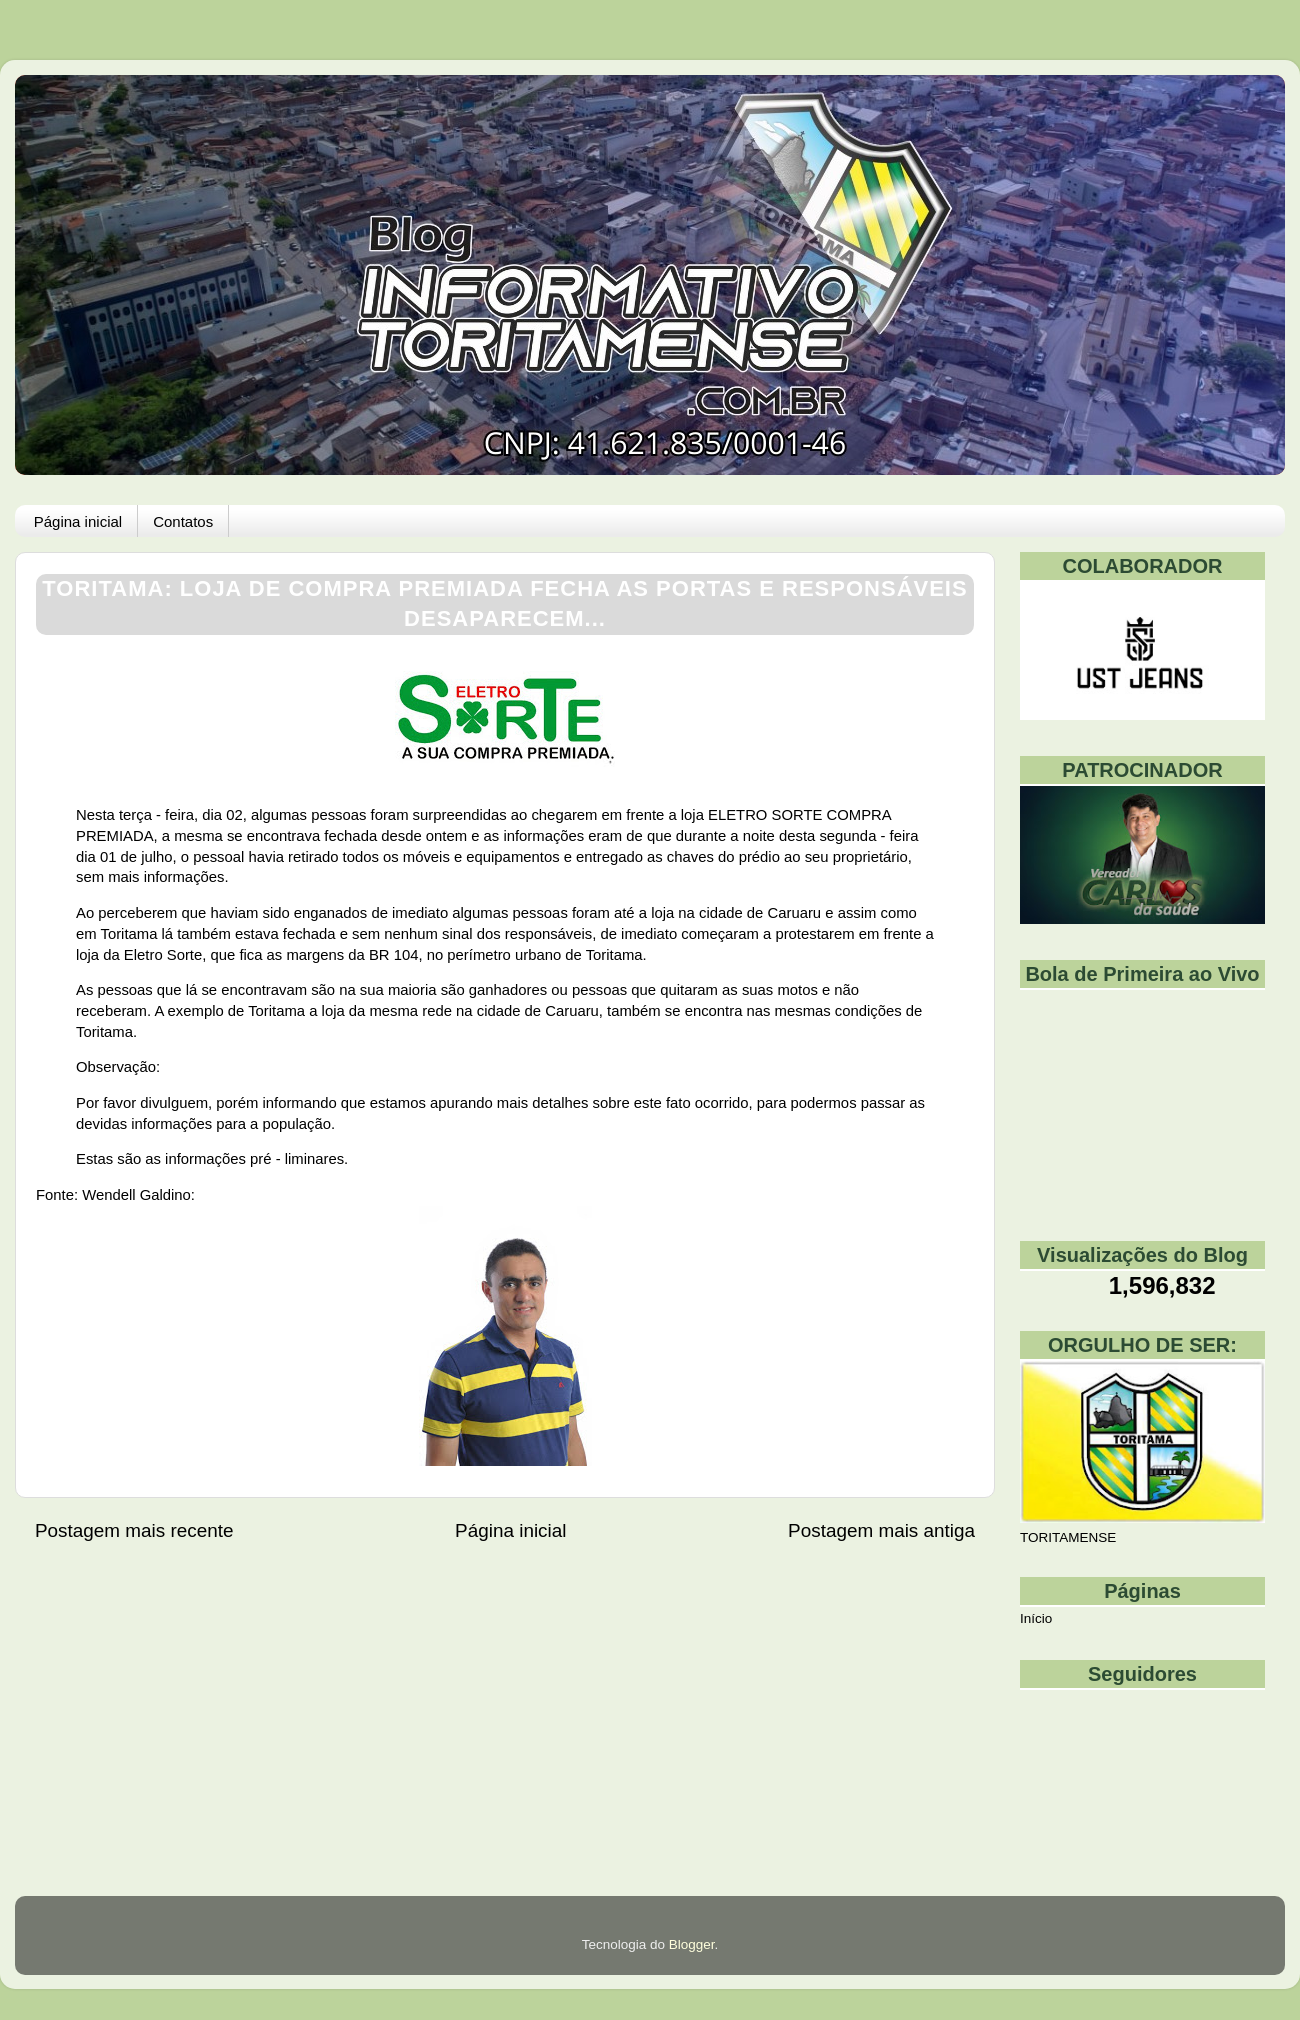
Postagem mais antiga (881, 1530)
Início (1036, 1618)
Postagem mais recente (134, 1530)
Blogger (692, 1944)
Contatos (183, 521)
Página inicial (78, 521)
